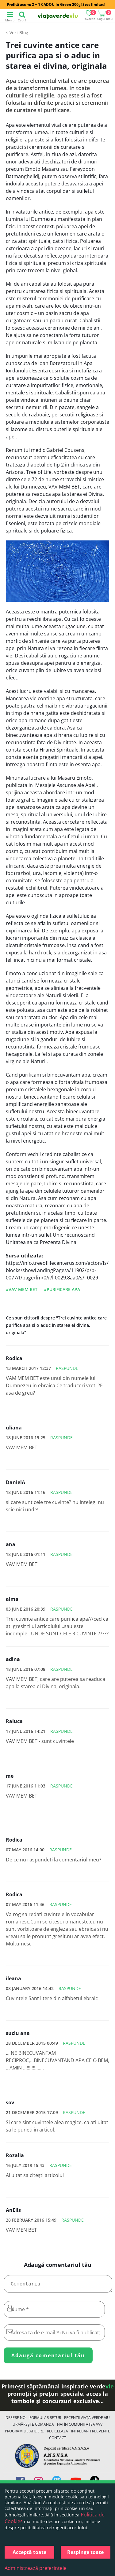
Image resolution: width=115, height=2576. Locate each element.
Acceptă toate (29, 2552)
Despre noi (16, 2420)
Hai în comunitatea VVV (79, 2426)
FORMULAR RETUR (45, 2420)
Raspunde (67, 1368)
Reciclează (57, 2433)
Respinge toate (85, 2552)
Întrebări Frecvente (90, 2433)
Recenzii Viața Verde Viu (87, 2420)
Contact (57, 2440)
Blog (23, 32)
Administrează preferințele (36, 2568)
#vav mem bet (21, 1289)
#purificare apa (62, 1289)
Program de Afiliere (24, 2433)
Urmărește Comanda (33, 2426)
